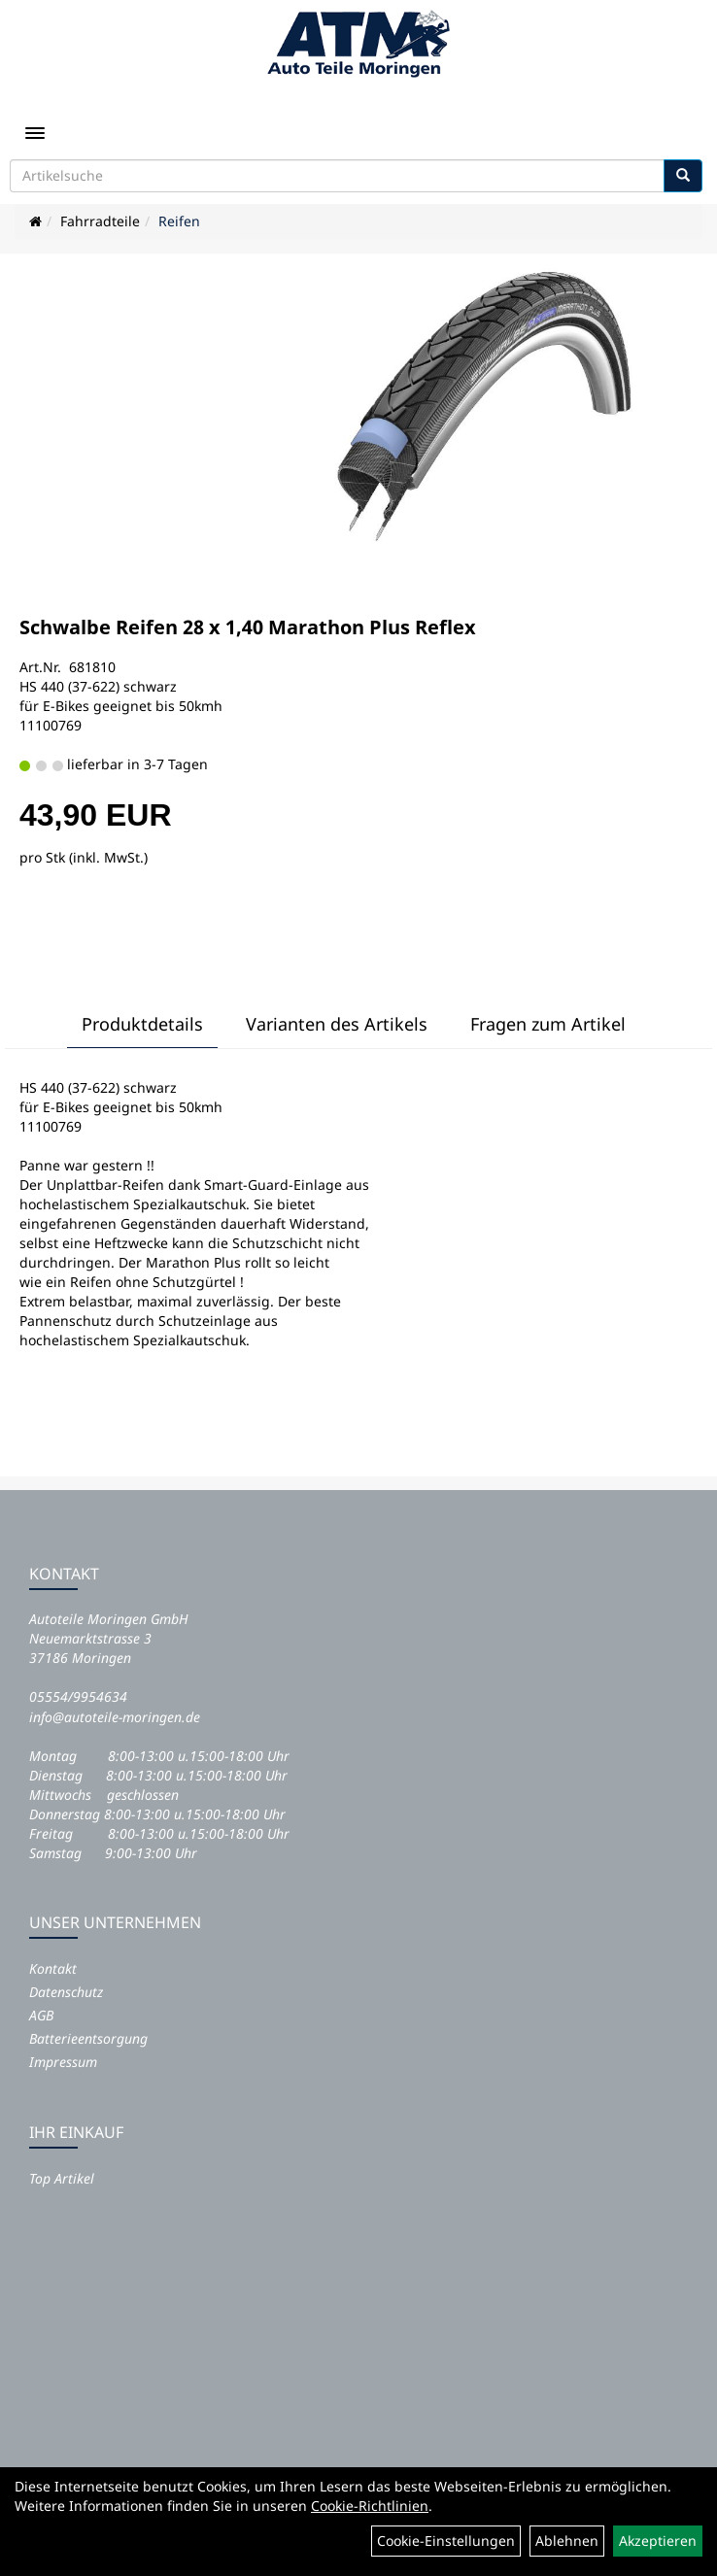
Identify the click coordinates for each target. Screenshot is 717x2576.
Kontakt (53, 1968)
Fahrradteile (100, 221)
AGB (41, 2015)
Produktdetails (142, 1023)
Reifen (179, 221)
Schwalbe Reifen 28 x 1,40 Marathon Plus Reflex (247, 627)
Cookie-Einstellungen (446, 2540)
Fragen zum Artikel (548, 1023)
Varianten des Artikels (336, 1023)
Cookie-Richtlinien (369, 2505)
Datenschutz (66, 1992)
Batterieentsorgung (88, 2038)
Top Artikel (61, 2178)
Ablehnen (566, 2540)
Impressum (63, 2061)
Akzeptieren (658, 2540)
